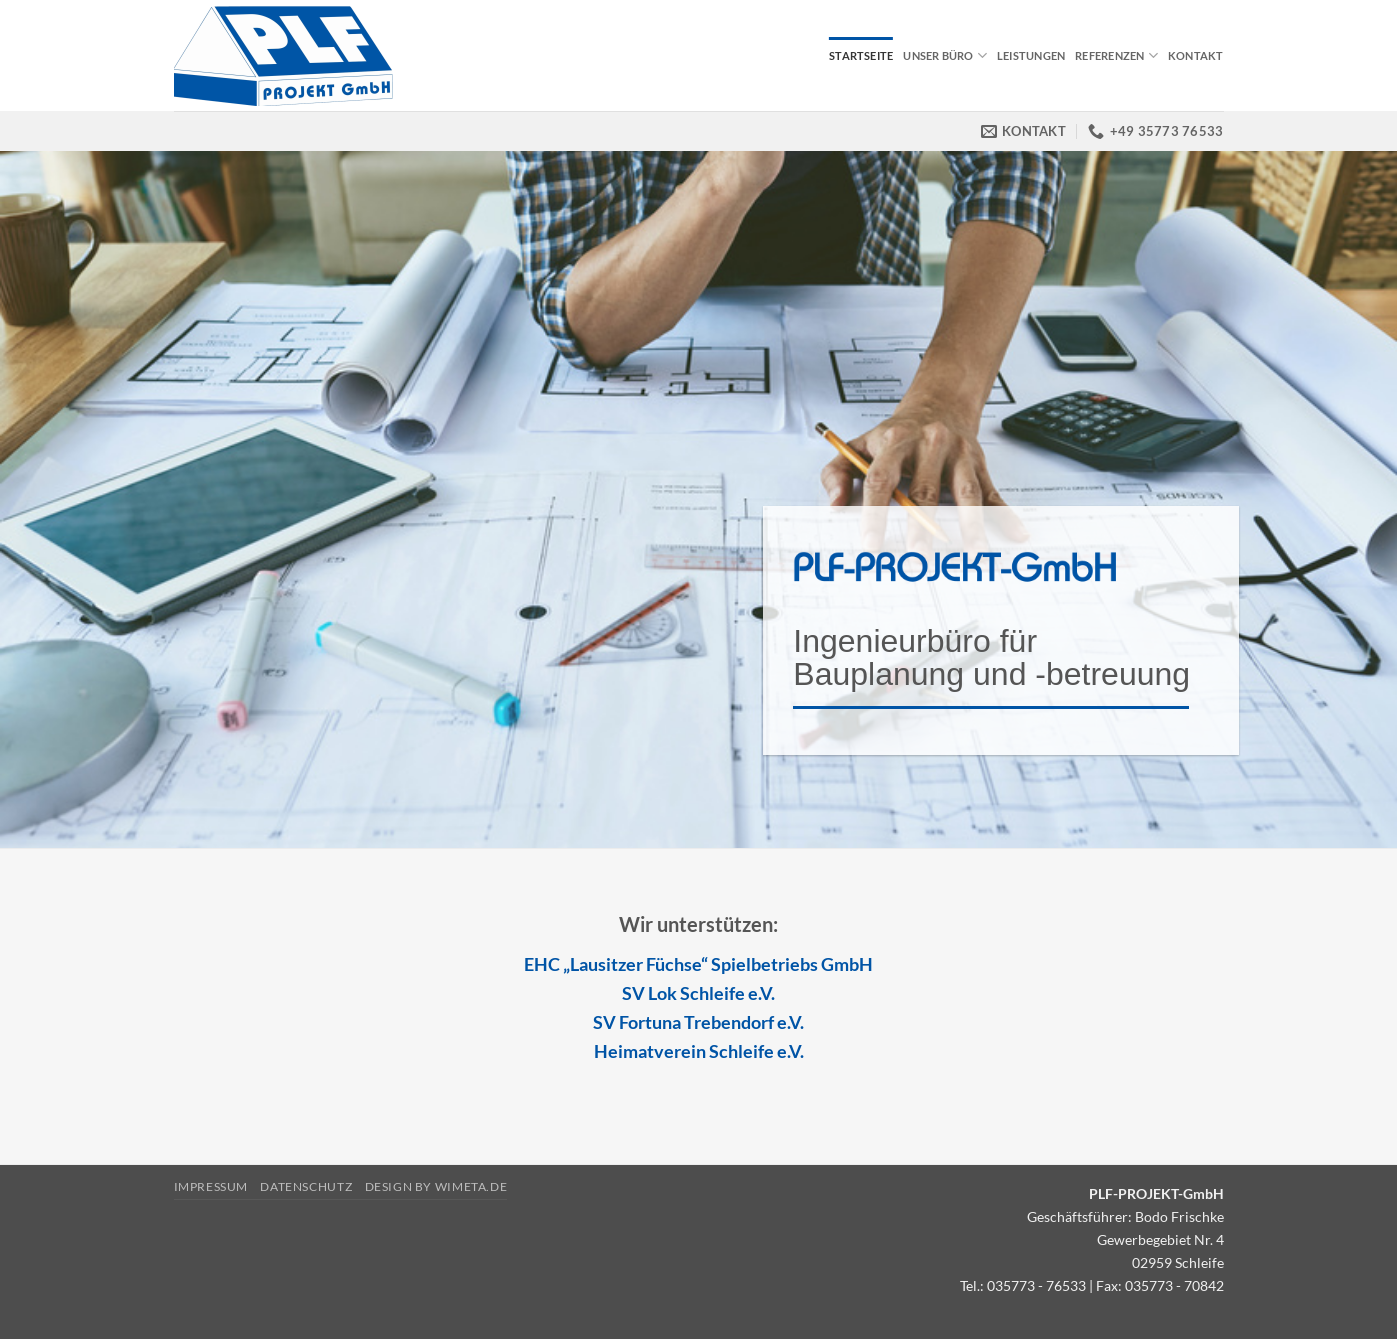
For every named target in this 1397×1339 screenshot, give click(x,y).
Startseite (861, 55)
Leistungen (1031, 55)
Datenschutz (306, 1186)
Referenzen (1116, 55)
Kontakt (1196, 55)
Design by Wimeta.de (436, 1186)
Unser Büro (945, 55)
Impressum (211, 1186)
